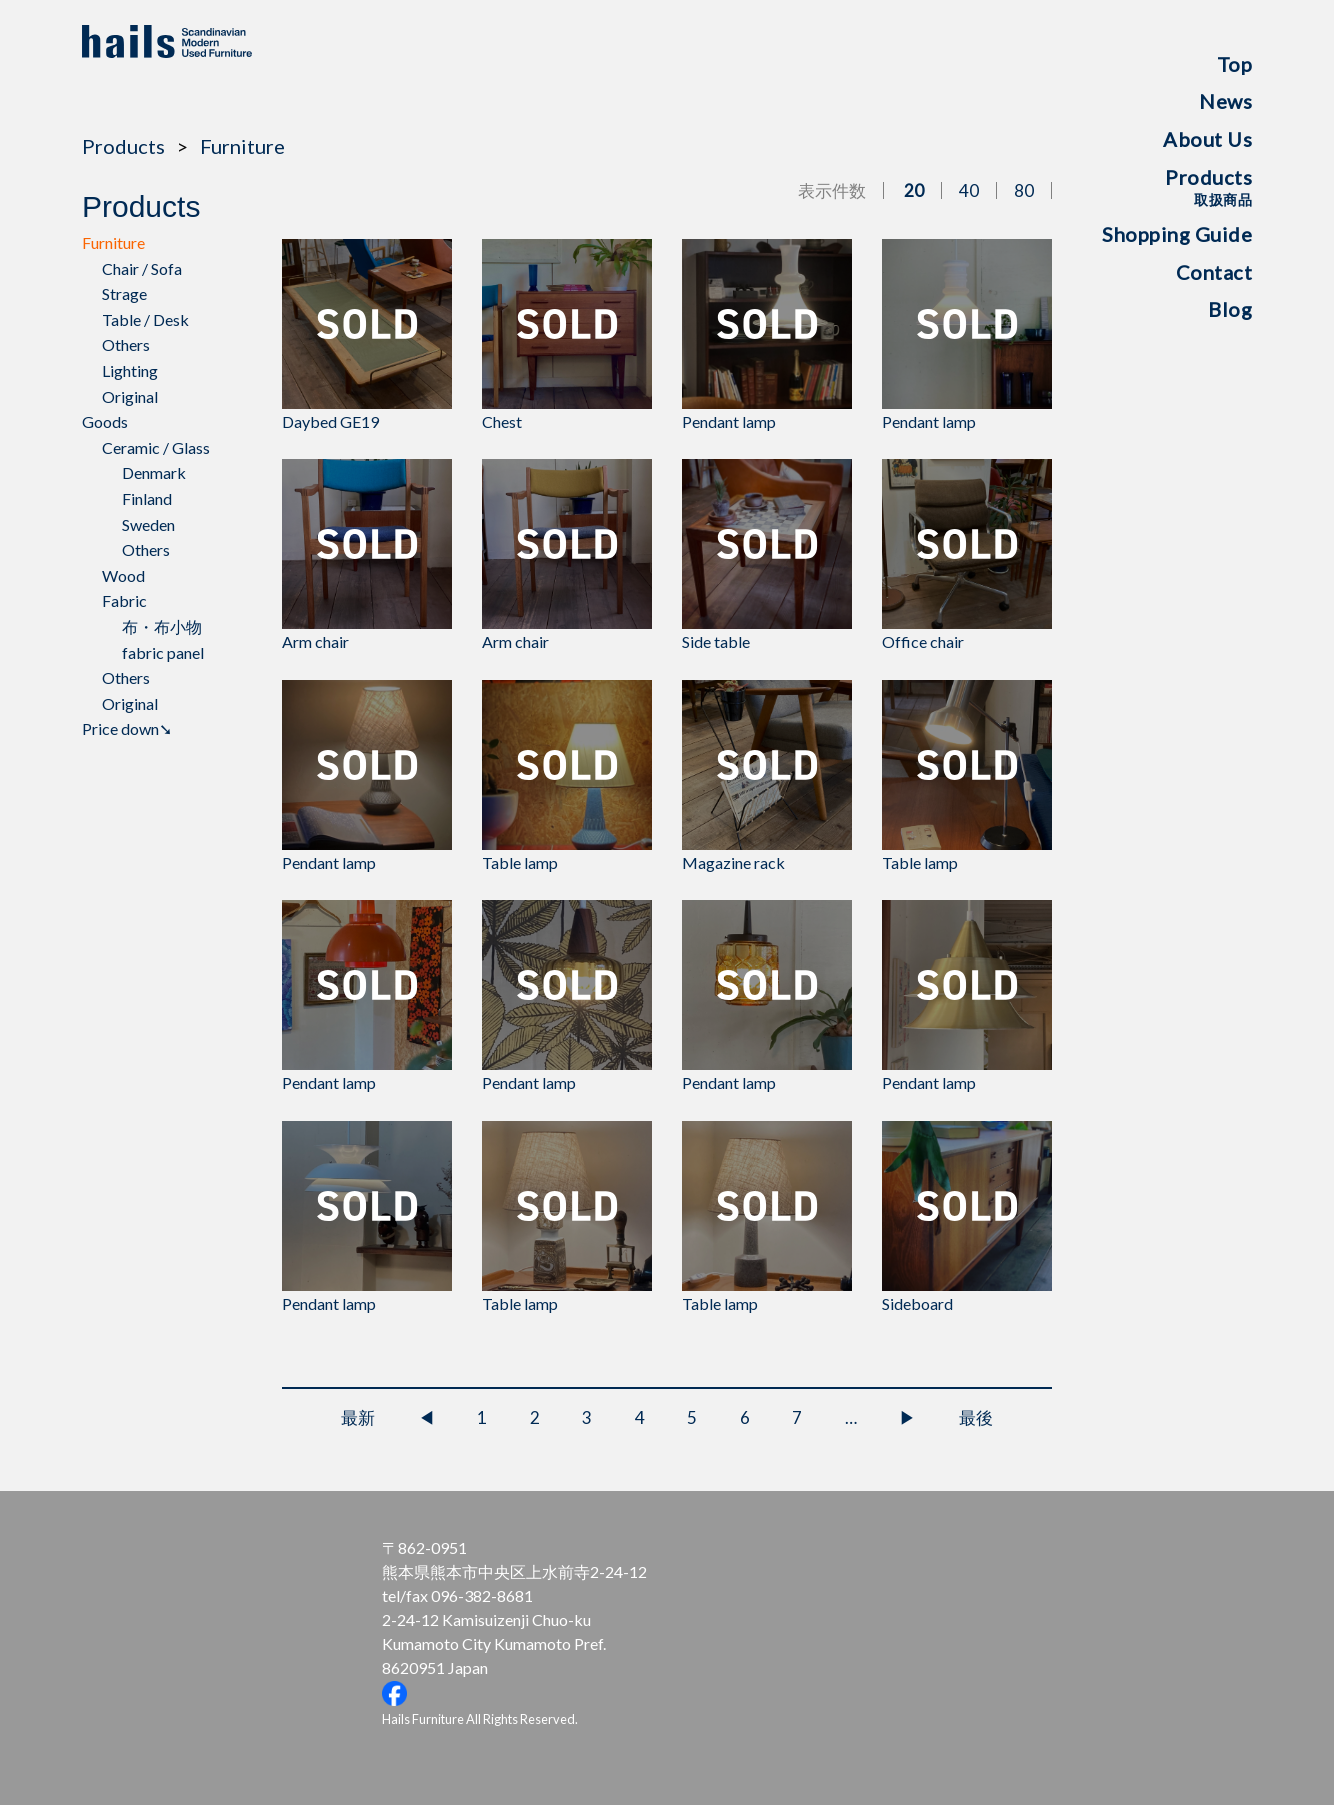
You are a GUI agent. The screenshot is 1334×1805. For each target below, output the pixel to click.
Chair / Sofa (142, 268)
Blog (1230, 309)
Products (1208, 186)
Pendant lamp (767, 335)
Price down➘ (127, 728)
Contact (1214, 272)
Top (1235, 64)
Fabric (124, 600)
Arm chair (367, 555)
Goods (105, 421)
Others (126, 344)
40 (969, 190)
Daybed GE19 (367, 335)
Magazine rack (767, 776)
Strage (124, 293)
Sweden (148, 524)
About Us (1207, 139)
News (1225, 101)
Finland (147, 498)
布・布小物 (162, 626)
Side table (767, 555)
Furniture (242, 146)
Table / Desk (145, 319)
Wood (123, 575)
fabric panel (163, 652)
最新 (358, 1417)
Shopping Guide (1177, 234)
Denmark (154, 472)
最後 (976, 1417)
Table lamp (567, 776)
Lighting (130, 370)
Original (130, 396)
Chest (567, 335)
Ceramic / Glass (156, 447)
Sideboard (967, 1217)
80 (1024, 190)
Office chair (967, 555)
